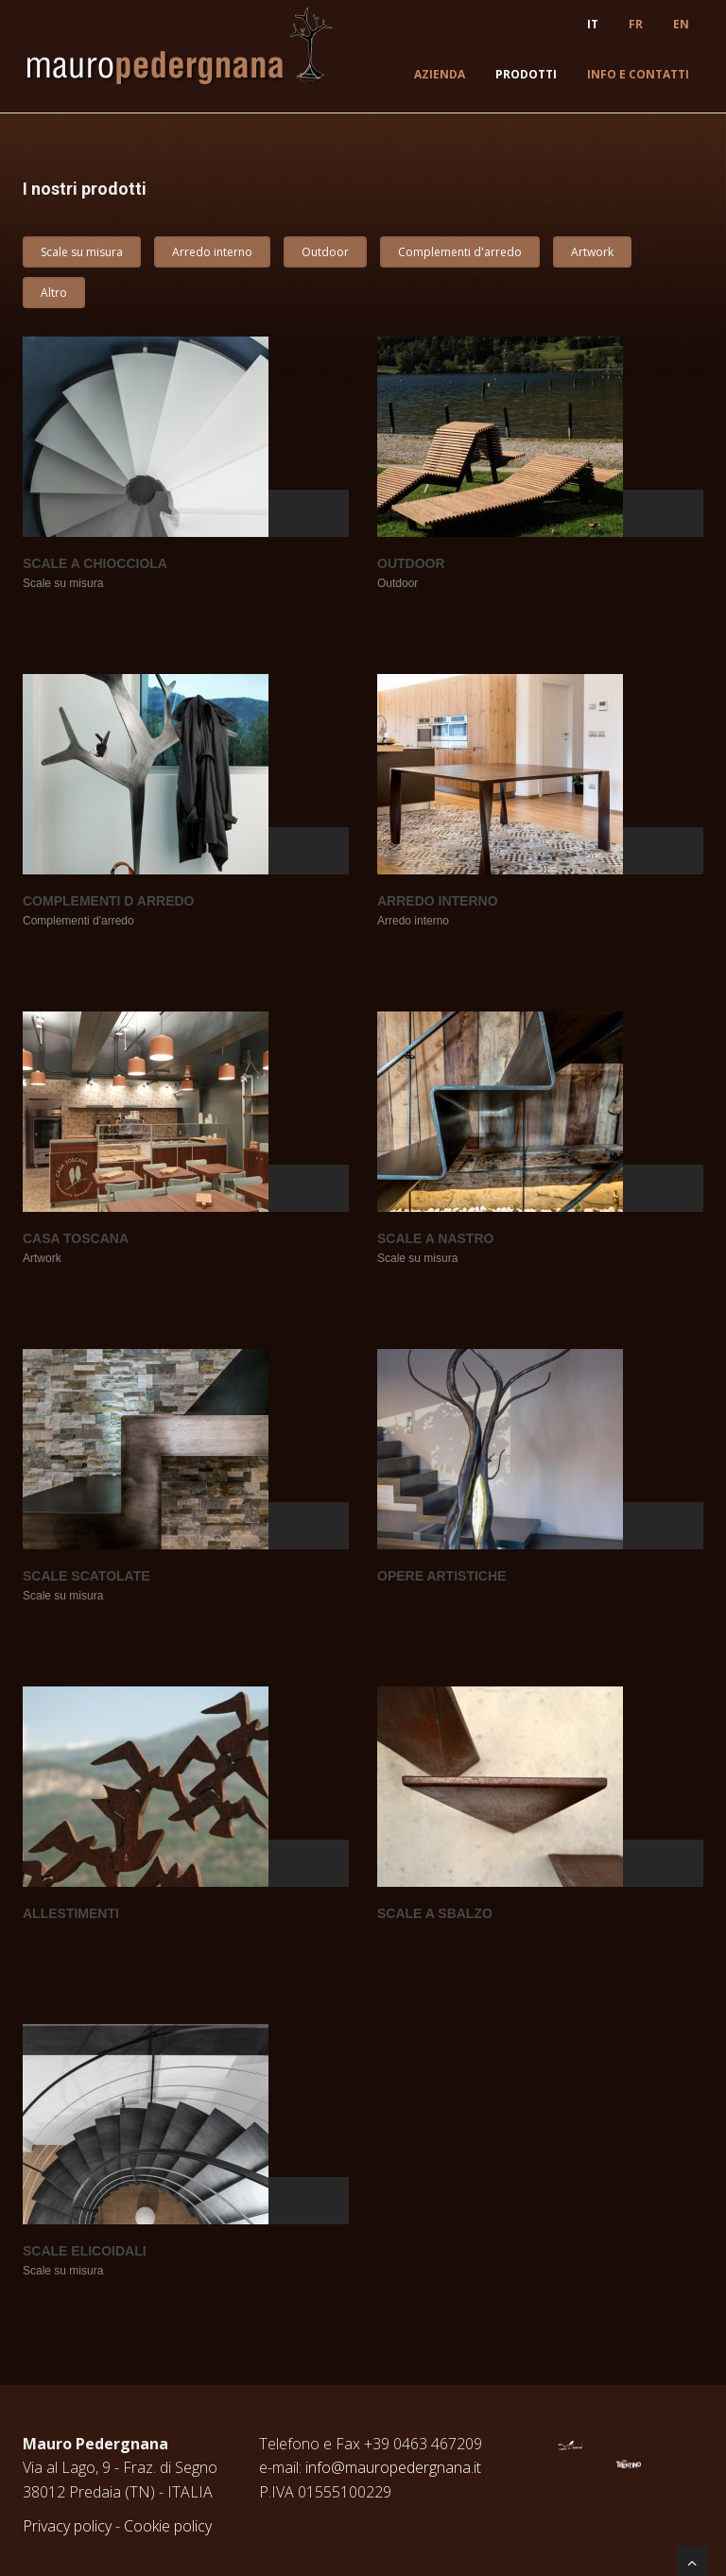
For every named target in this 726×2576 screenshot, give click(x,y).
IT (592, 24)
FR (636, 24)
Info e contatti (638, 74)
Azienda (439, 74)
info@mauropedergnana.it (393, 2467)
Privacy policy (67, 2525)
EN (681, 24)
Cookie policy (168, 2525)
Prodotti (526, 74)
